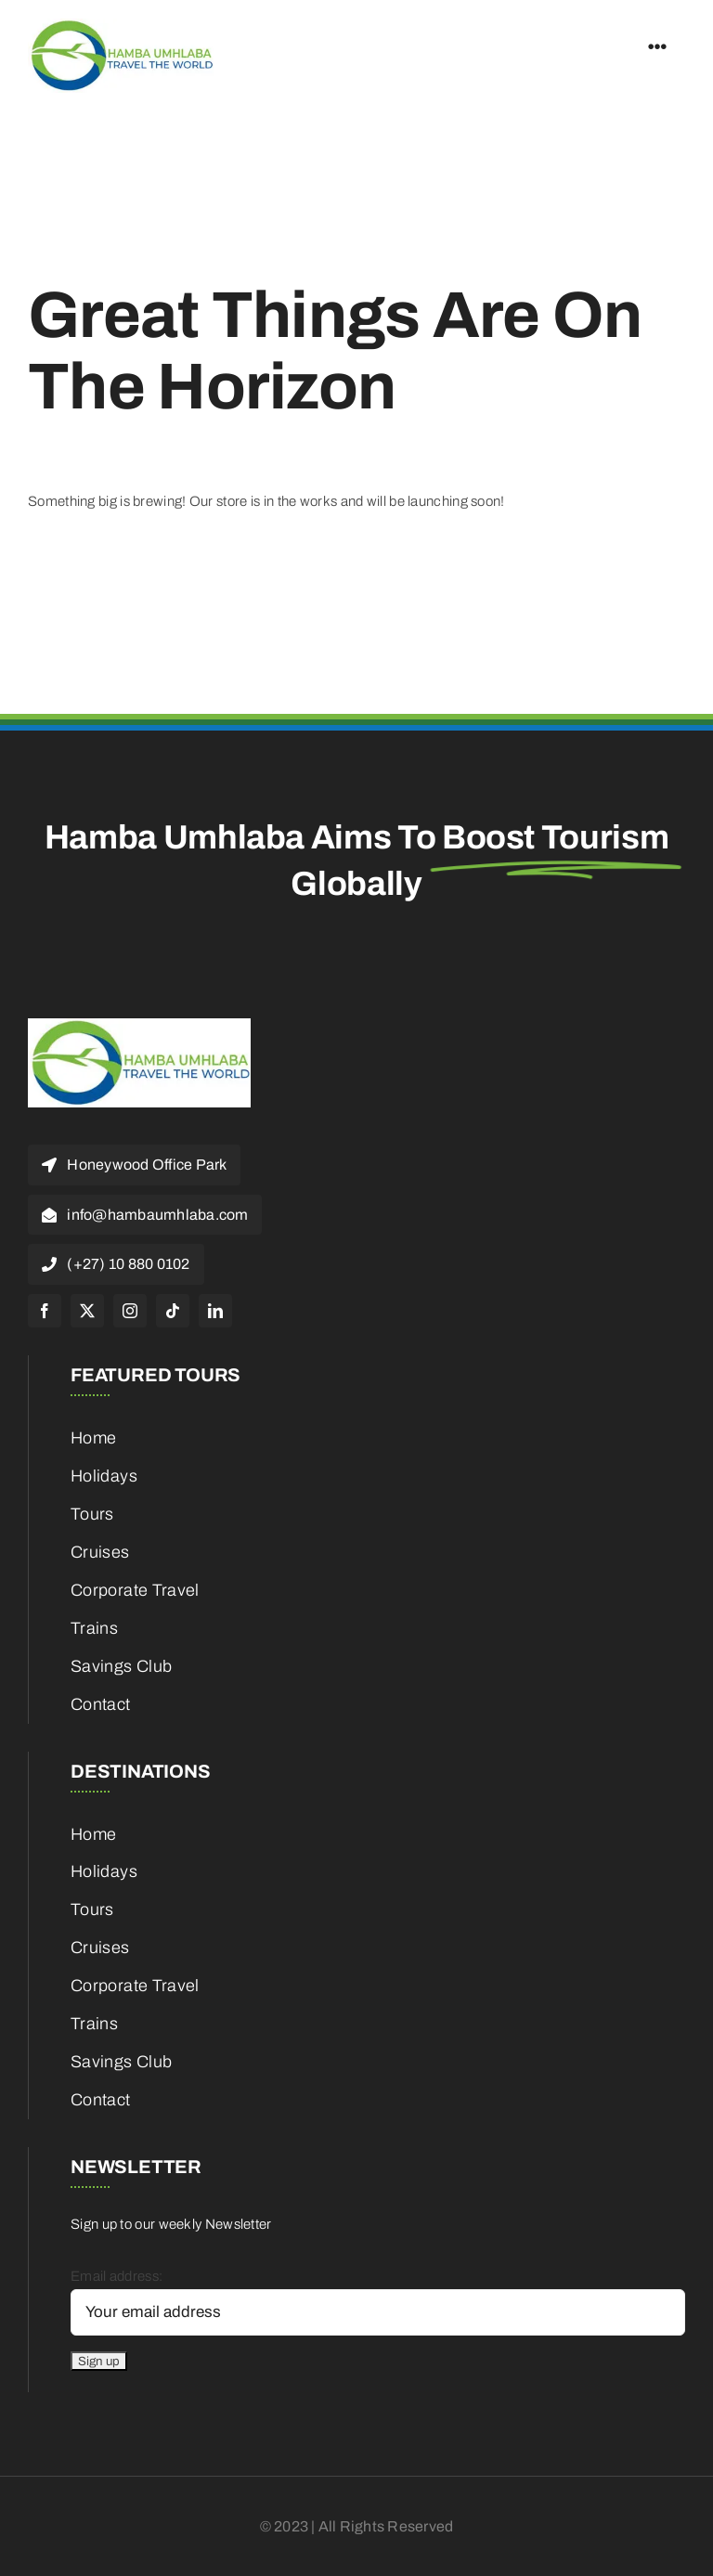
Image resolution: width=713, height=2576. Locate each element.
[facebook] (44, 1310)
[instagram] (130, 1310)
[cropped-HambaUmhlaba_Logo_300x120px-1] (121, 25)
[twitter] (87, 1310)
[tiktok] (172, 1310)
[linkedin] (215, 1310)
